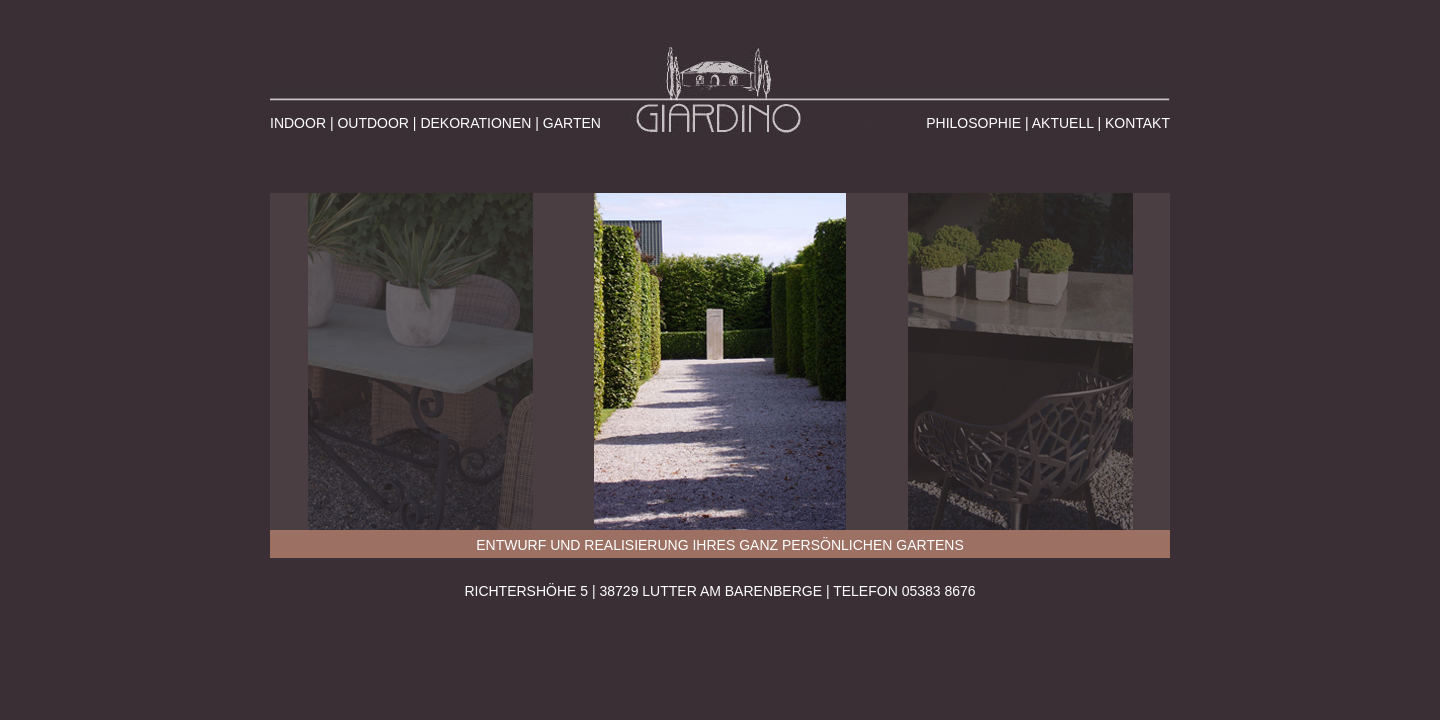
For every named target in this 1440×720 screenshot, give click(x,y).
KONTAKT (1137, 123)
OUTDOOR (373, 123)
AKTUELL (1063, 123)
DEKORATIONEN (475, 123)
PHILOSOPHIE (973, 123)
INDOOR (298, 123)
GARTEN (572, 123)
